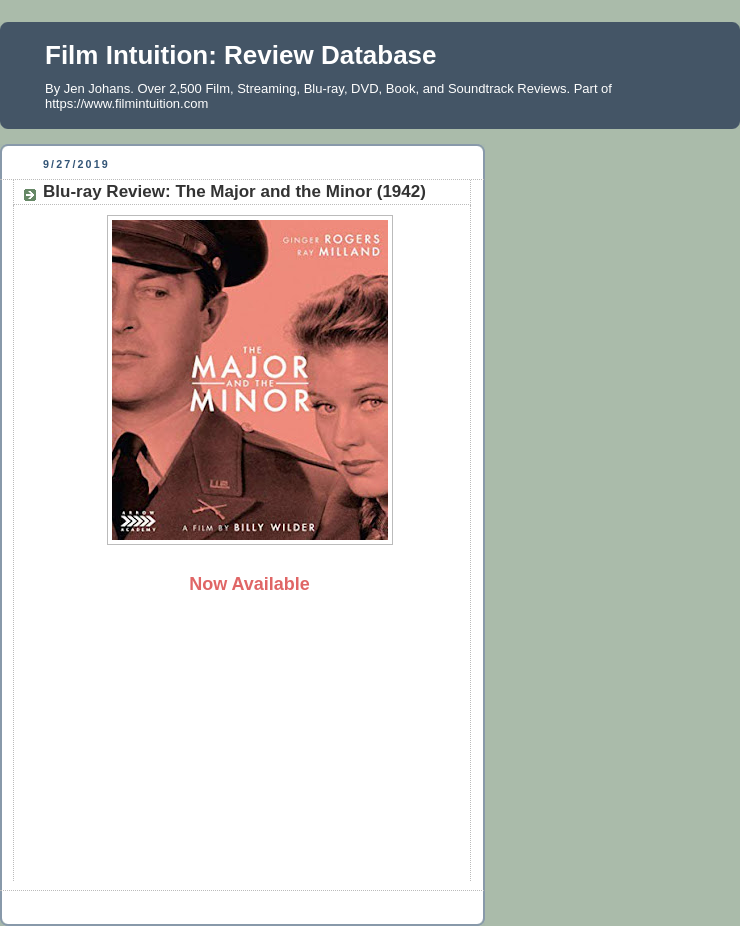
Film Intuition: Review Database (241, 55)
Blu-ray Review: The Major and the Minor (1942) (234, 191)
